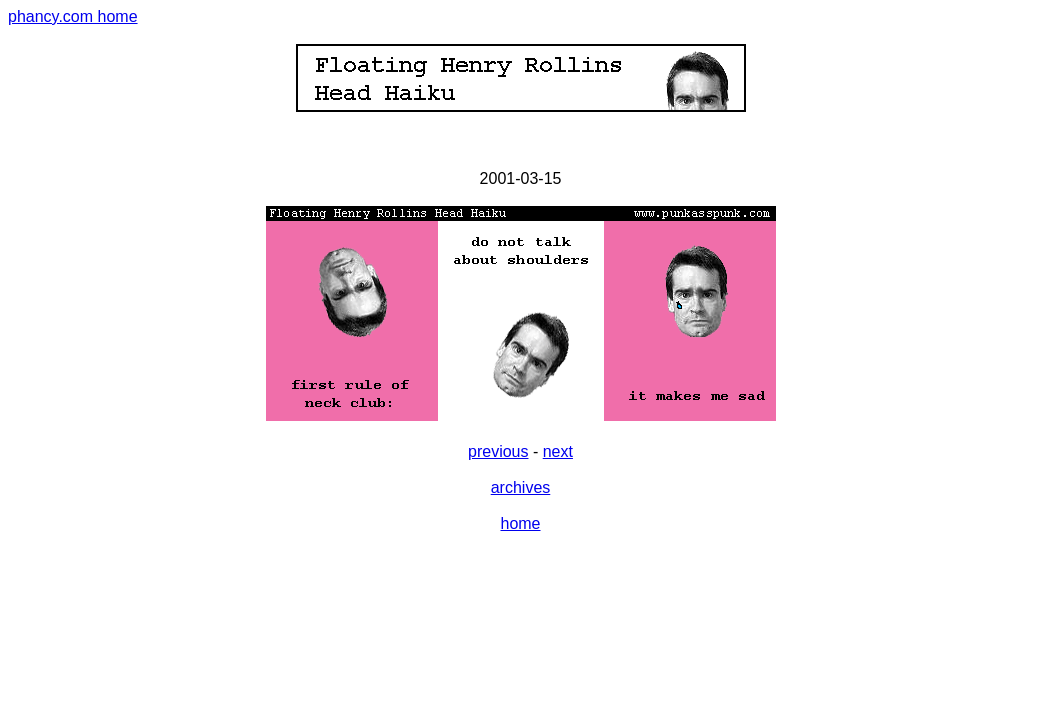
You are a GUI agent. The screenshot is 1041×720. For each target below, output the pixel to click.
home (520, 523)
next (558, 451)
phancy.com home (73, 16)
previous (498, 451)
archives (521, 487)
